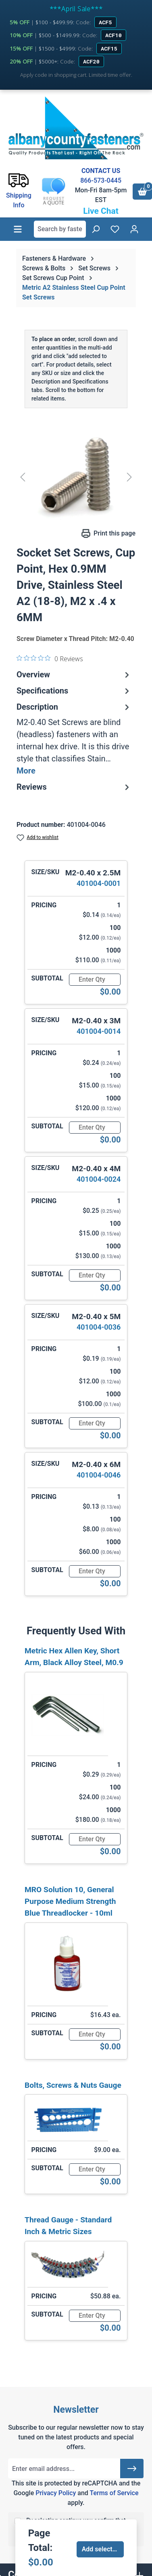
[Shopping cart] (142, 191)
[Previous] (23, 477)
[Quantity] (95, 980)
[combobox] (60, 229)
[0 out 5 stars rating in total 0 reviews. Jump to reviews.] (50, 658)
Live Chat (101, 211)
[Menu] (17, 229)
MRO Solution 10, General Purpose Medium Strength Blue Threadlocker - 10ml (70, 1901)
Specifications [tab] (74, 691)
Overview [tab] (74, 674)
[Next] (129, 477)
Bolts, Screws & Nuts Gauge (73, 2085)
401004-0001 (99, 883)
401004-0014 (99, 1031)
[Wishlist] (115, 229)
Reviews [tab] (74, 787)
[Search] (95, 229)
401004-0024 (99, 1179)
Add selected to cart (103, 2549)
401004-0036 (99, 1327)
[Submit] (132, 2468)
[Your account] (134, 229)
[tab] (74, 739)
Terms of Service (114, 2493)
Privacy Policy (55, 2493)
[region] (76, 476)
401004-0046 (99, 1475)
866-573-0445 (100, 180)
